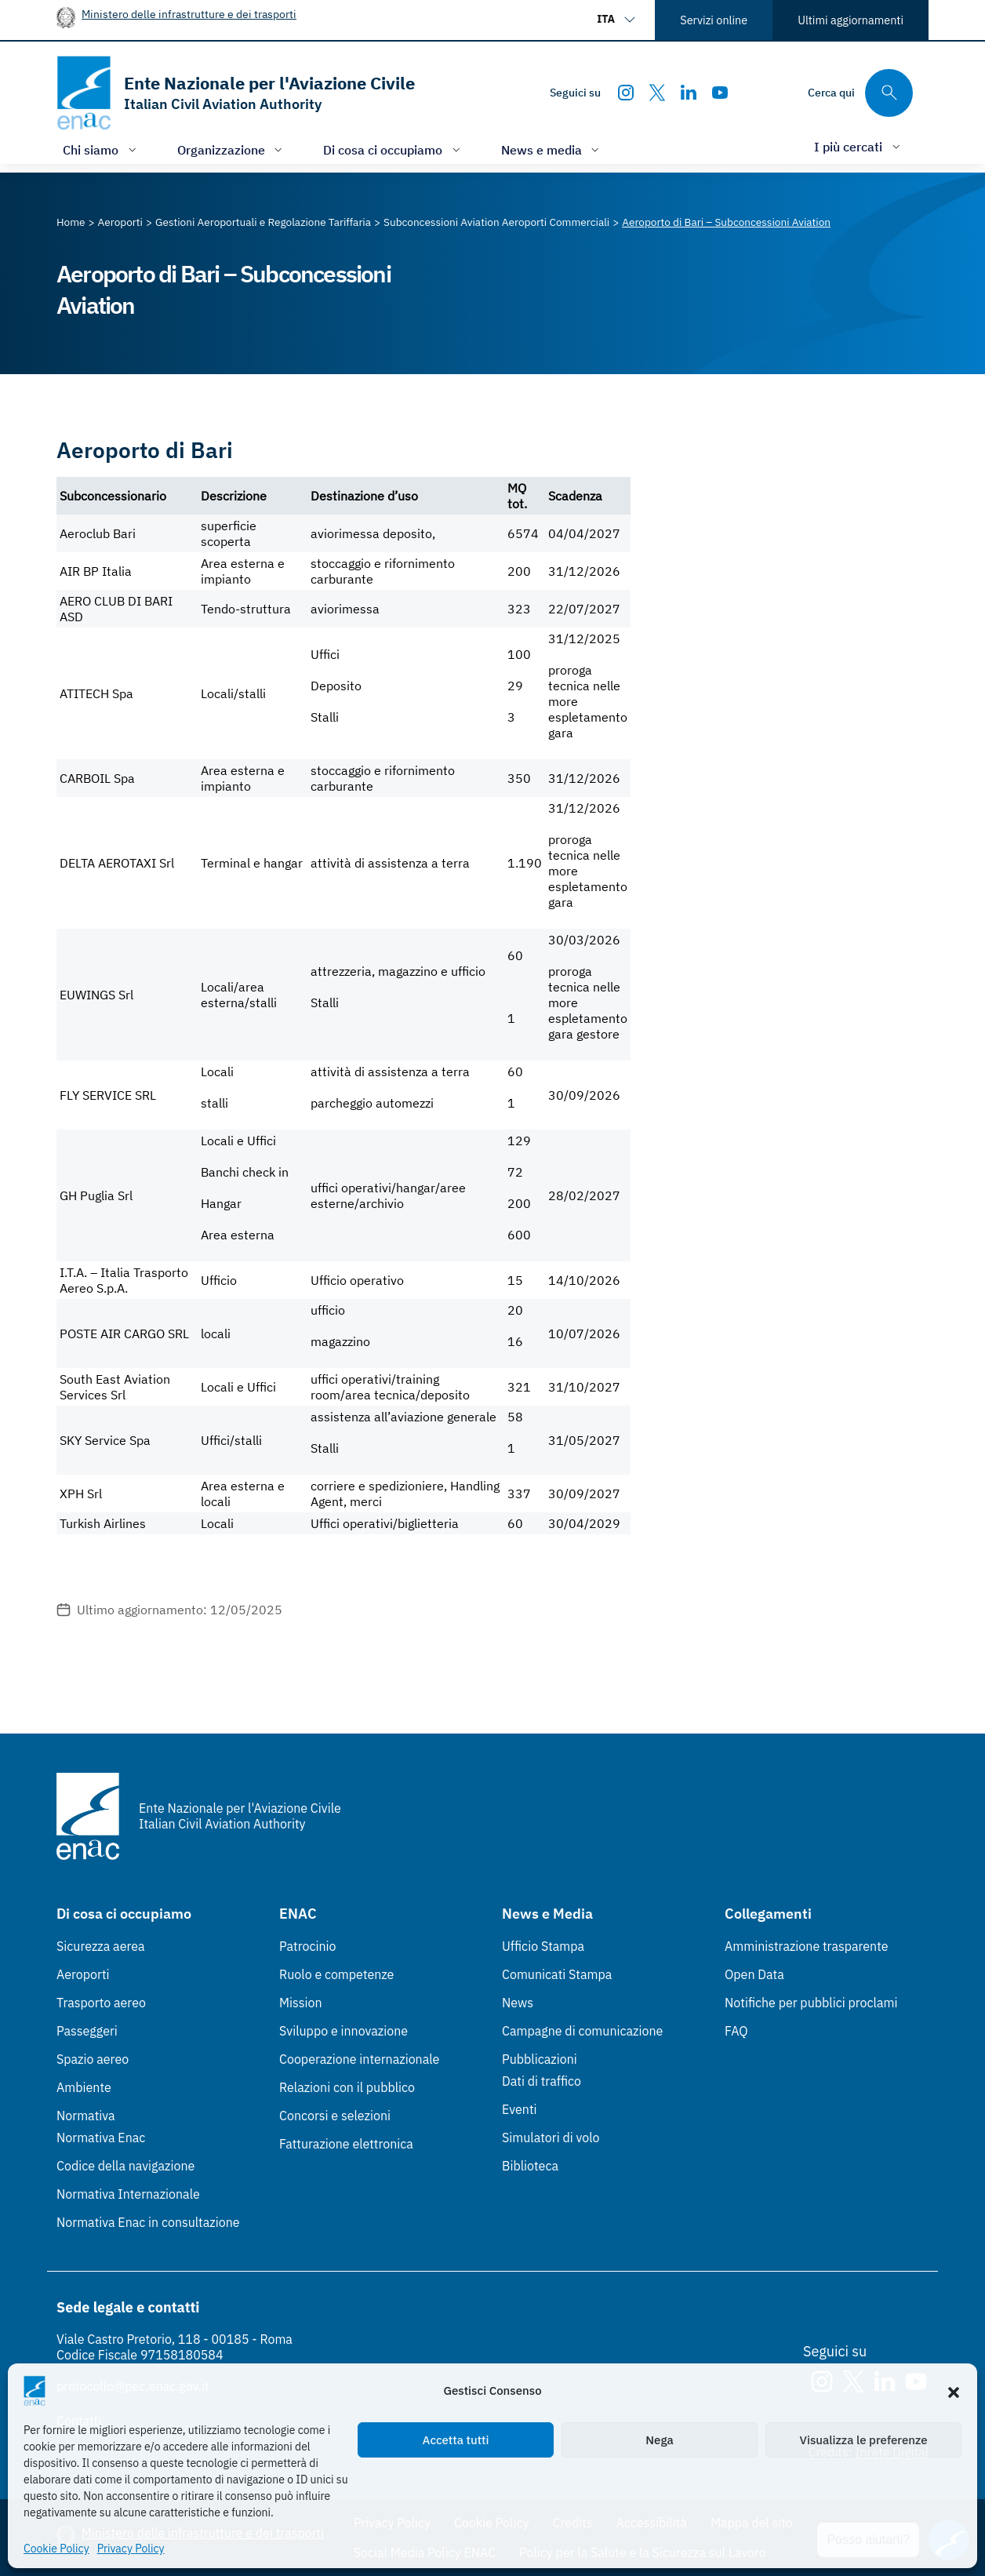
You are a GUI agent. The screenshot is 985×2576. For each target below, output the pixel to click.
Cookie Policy (56, 2548)
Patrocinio (307, 1946)
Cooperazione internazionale (359, 2059)
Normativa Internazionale (128, 2194)
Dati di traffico (541, 2081)
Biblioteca (530, 2166)
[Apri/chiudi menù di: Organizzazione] (232, 149)
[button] (953, 2391)
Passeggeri (87, 2031)
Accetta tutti (456, 2439)
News (517, 2002)
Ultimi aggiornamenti (850, 20)
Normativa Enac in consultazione (148, 2222)
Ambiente (83, 2087)
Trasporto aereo (101, 2002)
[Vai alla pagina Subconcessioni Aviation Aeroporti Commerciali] (496, 222)
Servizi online (713, 20)
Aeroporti (83, 1974)
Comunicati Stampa (557, 1974)
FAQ (736, 2031)
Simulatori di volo (550, 2137)
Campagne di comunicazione (582, 2031)
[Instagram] (625, 92)
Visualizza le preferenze (864, 2439)
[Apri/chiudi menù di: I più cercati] (858, 146)
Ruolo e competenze (336, 1974)
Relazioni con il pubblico (347, 2087)
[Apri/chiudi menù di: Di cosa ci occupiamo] (393, 149)
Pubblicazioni (539, 2059)
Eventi (519, 2109)
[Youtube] (719, 92)
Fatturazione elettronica (346, 2144)
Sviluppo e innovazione (343, 2031)
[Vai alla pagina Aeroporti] (120, 222)
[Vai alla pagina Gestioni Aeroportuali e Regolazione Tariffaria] (263, 222)
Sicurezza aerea (100, 1946)
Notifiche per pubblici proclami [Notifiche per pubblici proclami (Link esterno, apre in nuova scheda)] (811, 2002)
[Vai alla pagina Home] (70, 222)
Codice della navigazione (125, 2166)
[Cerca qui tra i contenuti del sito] (860, 93)
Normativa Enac (100, 2137)
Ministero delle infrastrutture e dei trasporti (189, 13)
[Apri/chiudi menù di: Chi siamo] (101, 149)
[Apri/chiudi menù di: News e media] (552, 149)
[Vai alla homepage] (235, 93)
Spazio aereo (92, 2059)
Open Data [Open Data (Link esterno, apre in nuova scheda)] (754, 1974)
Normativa (85, 2115)
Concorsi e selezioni (335, 2115)
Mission (300, 2002)
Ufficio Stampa (543, 1946)
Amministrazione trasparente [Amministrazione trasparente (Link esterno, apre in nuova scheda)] (807, 1946)
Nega (659, 2439)
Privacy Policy (131, 2548)
